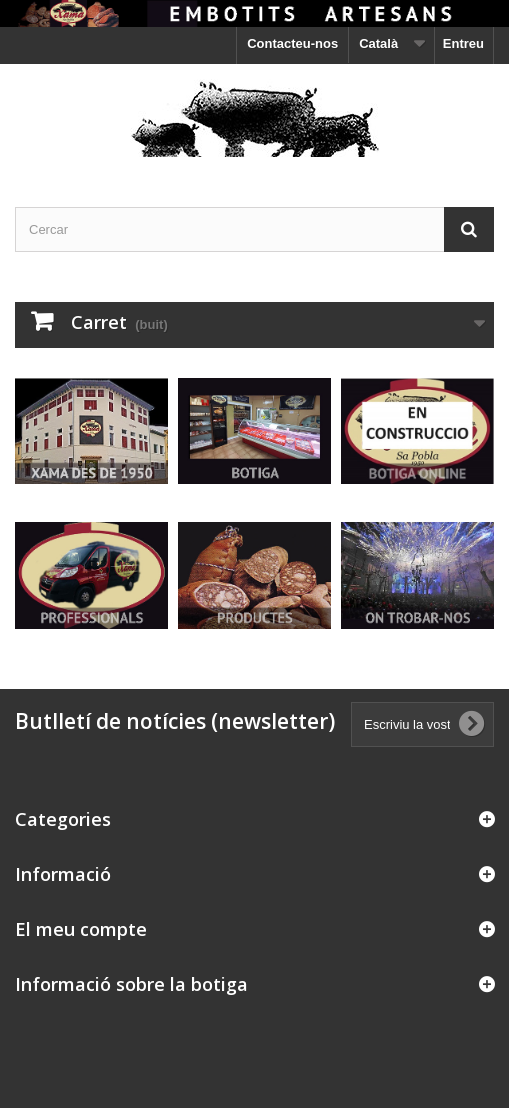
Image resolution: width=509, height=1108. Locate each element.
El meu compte (81, 929)
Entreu (463, 43)
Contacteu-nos (292, 43)
